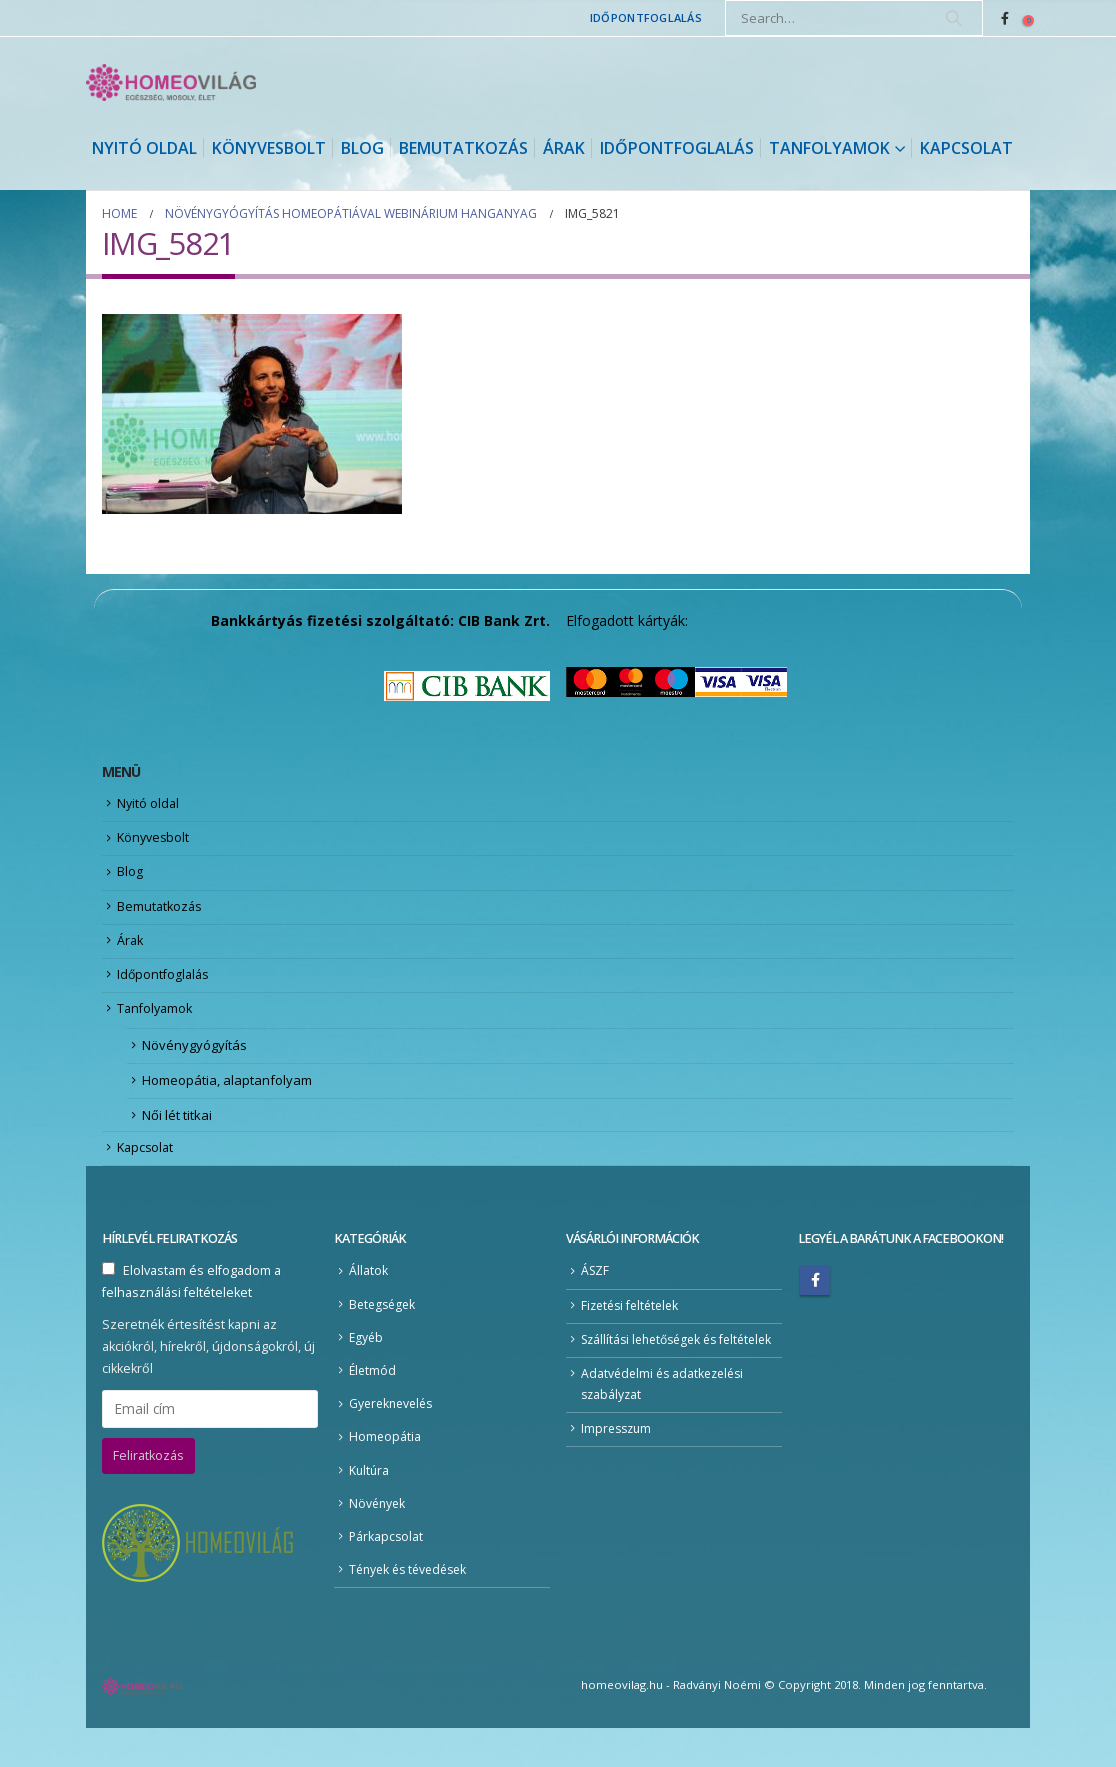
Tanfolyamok (829, 148)
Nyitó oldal (144, 148)
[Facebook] (1005, 18)
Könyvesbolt (269, 148)
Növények (378, 1538)
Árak (564, 148)
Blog (362, 148)
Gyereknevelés (394, 1434)
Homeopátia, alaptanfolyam (227, 1099)
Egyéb (367, 1365)
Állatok (368, 1296)
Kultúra (370, 1503)
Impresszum (618, 1482)
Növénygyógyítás (194, 1063)
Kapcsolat (966, 148)
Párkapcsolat (387, 1573)
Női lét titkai (177, 1136)
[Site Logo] (171, 82)
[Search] (954, 18)
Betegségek (384, 1330)
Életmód (373, 1399)
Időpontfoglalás (646, 17)
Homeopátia (385, 1469)
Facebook (815, 1305)
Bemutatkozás (463, 148)
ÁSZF (596, 1296)
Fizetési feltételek (633, 1331)
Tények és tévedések (412, 1607)
